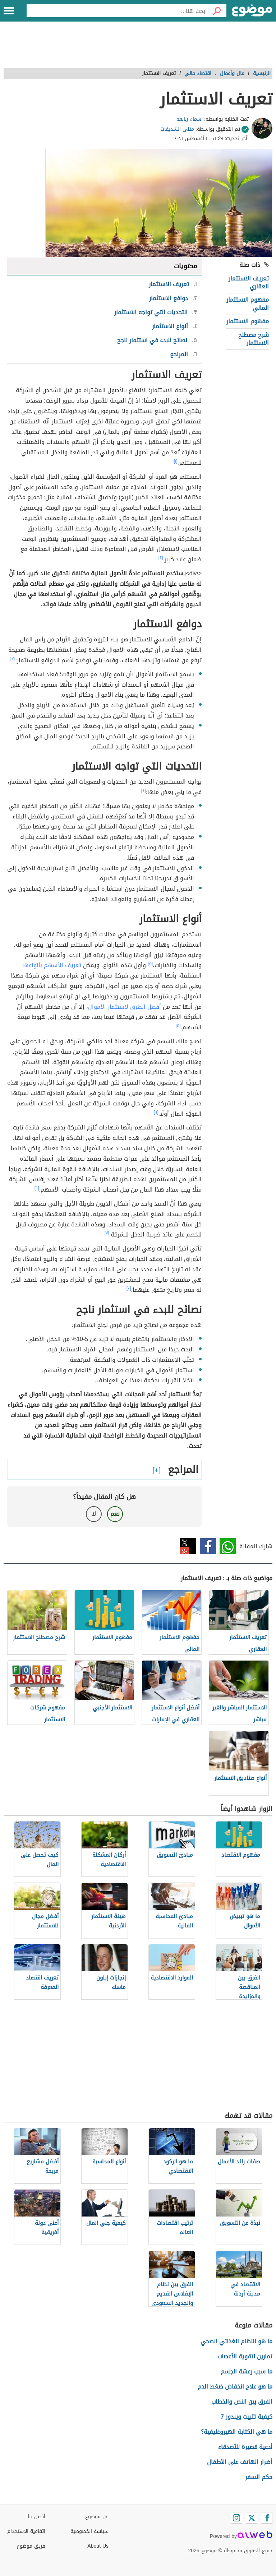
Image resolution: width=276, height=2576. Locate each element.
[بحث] (216, 10)
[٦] (156, 1112)
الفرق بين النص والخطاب (241, 2401)
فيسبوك (208, 1546)
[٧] (107, 1233)
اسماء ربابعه (189, 119)
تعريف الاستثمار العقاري (249, 282)
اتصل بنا (36, 2516)
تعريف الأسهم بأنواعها (51, 965)
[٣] (12, 659)
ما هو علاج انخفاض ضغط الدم (235, 2386)
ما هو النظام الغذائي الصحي (236, 2341)
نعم (115, 1513)
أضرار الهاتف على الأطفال (239, 2462)
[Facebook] (266, 2518)
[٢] (160, 558)
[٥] (150, 963)
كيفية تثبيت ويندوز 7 (246, 2416)
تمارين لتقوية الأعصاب (244, 2356)
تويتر (188, 1546)
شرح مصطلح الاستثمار (253, 338)
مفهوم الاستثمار (247, 321)
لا (94, 1513)
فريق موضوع (31, 2546)
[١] (176, 461)
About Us (98, 2546)
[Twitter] (251, 2518)
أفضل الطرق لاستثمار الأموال (124, 1006)
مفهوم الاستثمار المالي (247, 303)
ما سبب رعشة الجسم (246, 2371)
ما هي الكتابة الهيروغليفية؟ (236, 2431)
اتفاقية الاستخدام (26, 2531)
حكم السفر (258, 2477)
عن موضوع (97, 2516)
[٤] (143, 790)
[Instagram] (236, 2518)
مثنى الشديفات (177, 129)
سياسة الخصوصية (89, 2531)
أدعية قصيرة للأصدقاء (245, 2446)
